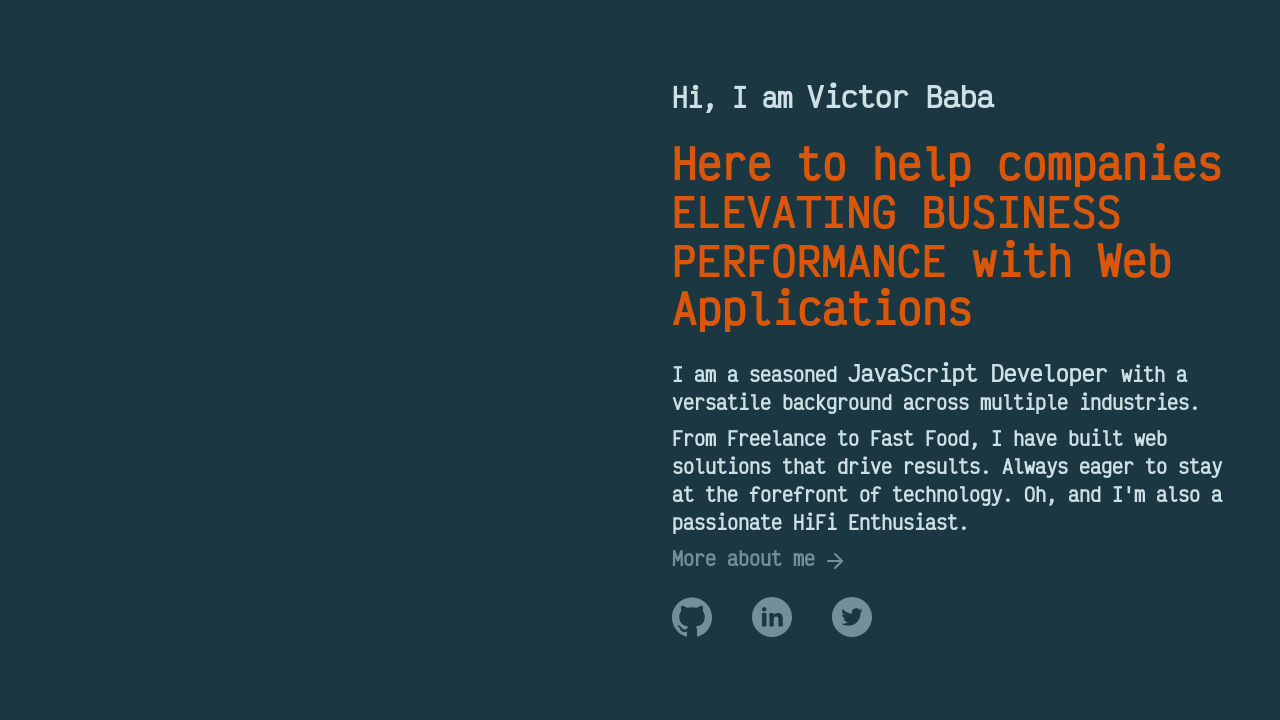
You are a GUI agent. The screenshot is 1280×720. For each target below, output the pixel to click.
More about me (759, 558)
